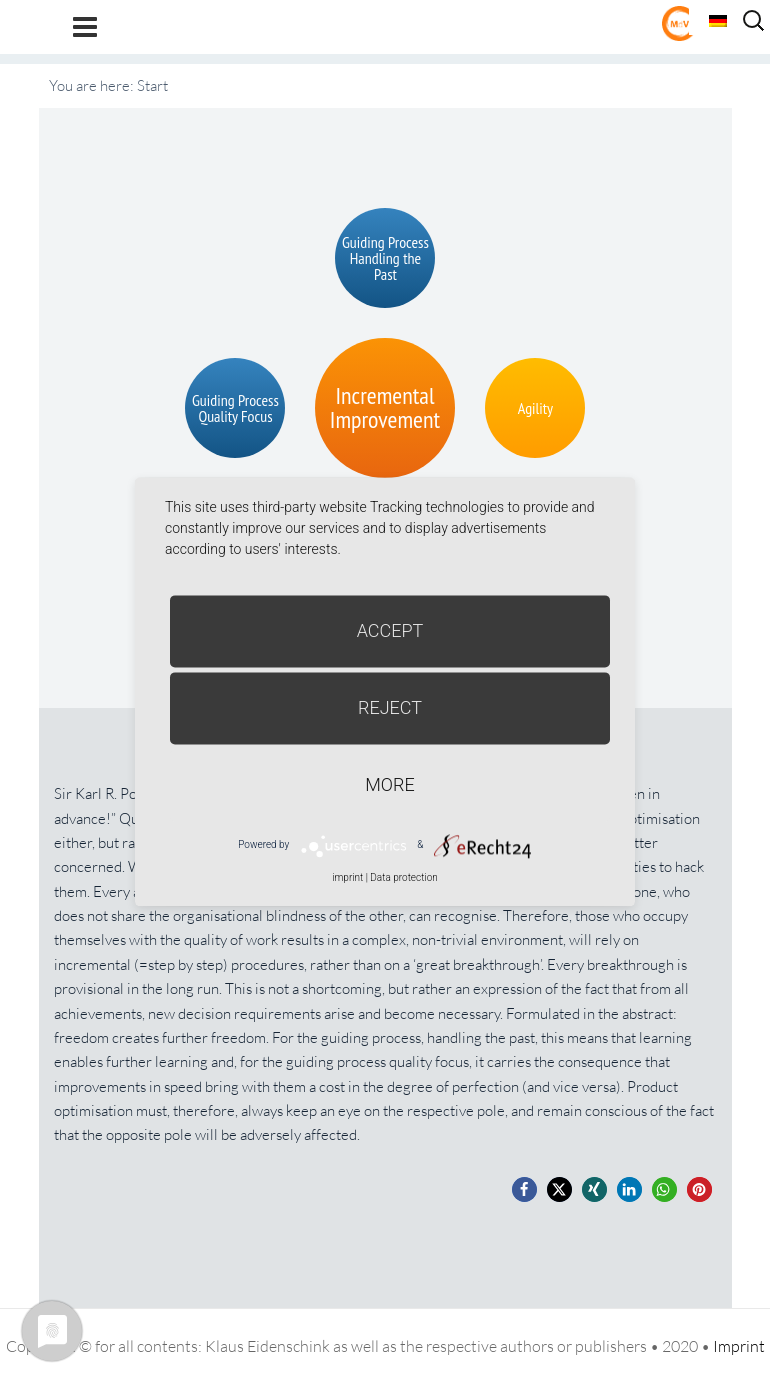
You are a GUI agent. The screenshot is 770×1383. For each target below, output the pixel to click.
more (389, 784)
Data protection (403, 877)
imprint (347, 877)
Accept (390, 630)
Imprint (739, 1346)
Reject (390, 707)
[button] (524, 1189)
